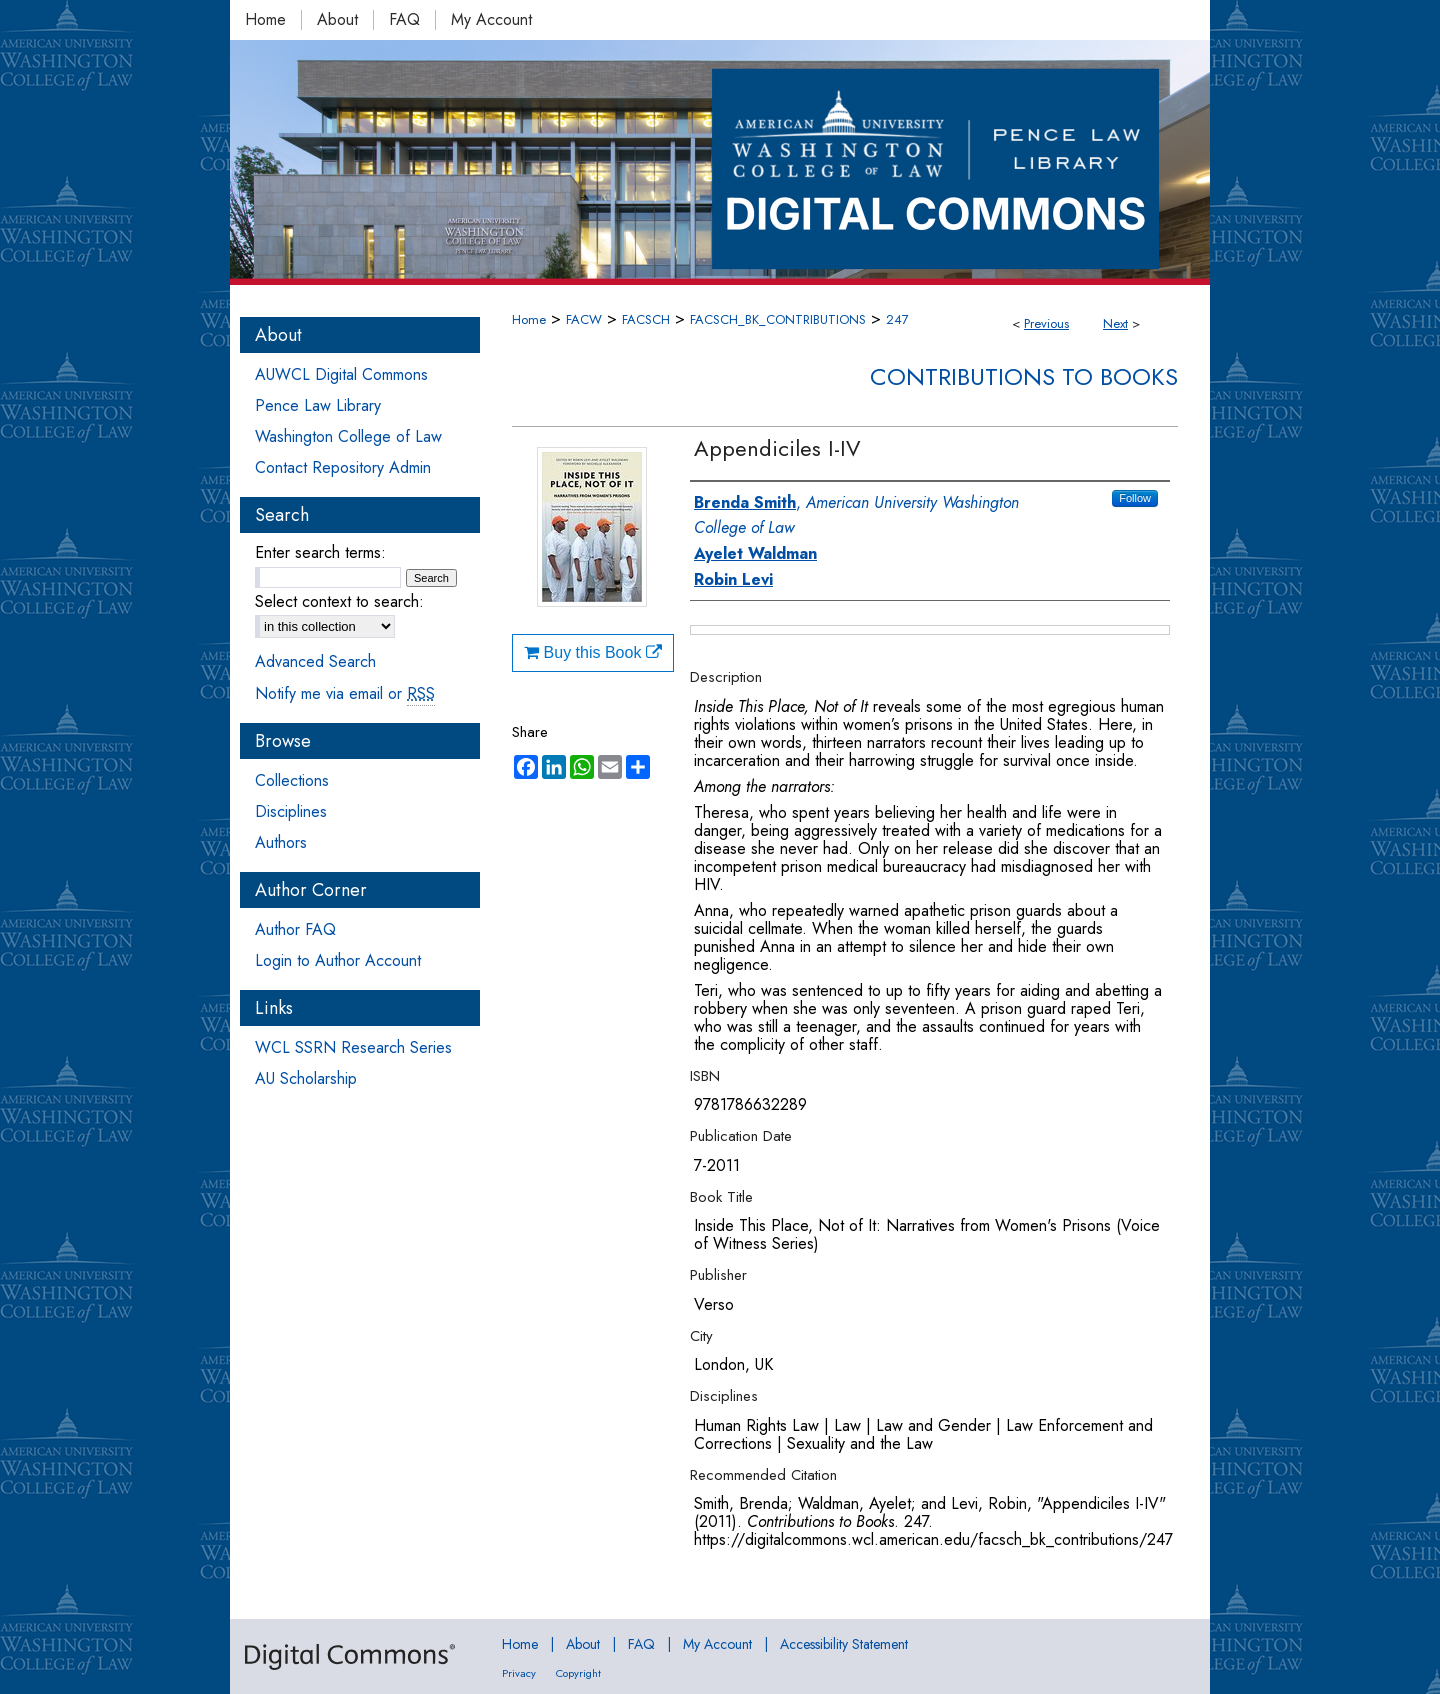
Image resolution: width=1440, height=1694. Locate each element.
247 (897, 319)
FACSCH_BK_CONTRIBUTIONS (778, 319)
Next (1115, 323)
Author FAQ (295, 929)
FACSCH (646, 319)
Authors (281, 842)
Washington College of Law (348, 436)
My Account (717, 1644)
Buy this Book (593, 652)
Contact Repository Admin (343, 467)
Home (529, 319)
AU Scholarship (306, 1078)
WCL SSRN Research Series (353, 1047)
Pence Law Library (318, 405)
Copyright (578, 1673)
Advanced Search (315, 661)
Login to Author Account (338, 960)
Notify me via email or (345, 693)
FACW (584, 319)
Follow (1135, 498)
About (583, 1644)
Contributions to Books (1024, 376)
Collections (292, 780)
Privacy (519, 1673)
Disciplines (291, 811)
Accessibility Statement (844, 1644)
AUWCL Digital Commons (341, 374)
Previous (1046, 323)
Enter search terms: (320, 552)
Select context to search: (339, 601)
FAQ (641, 1644)
